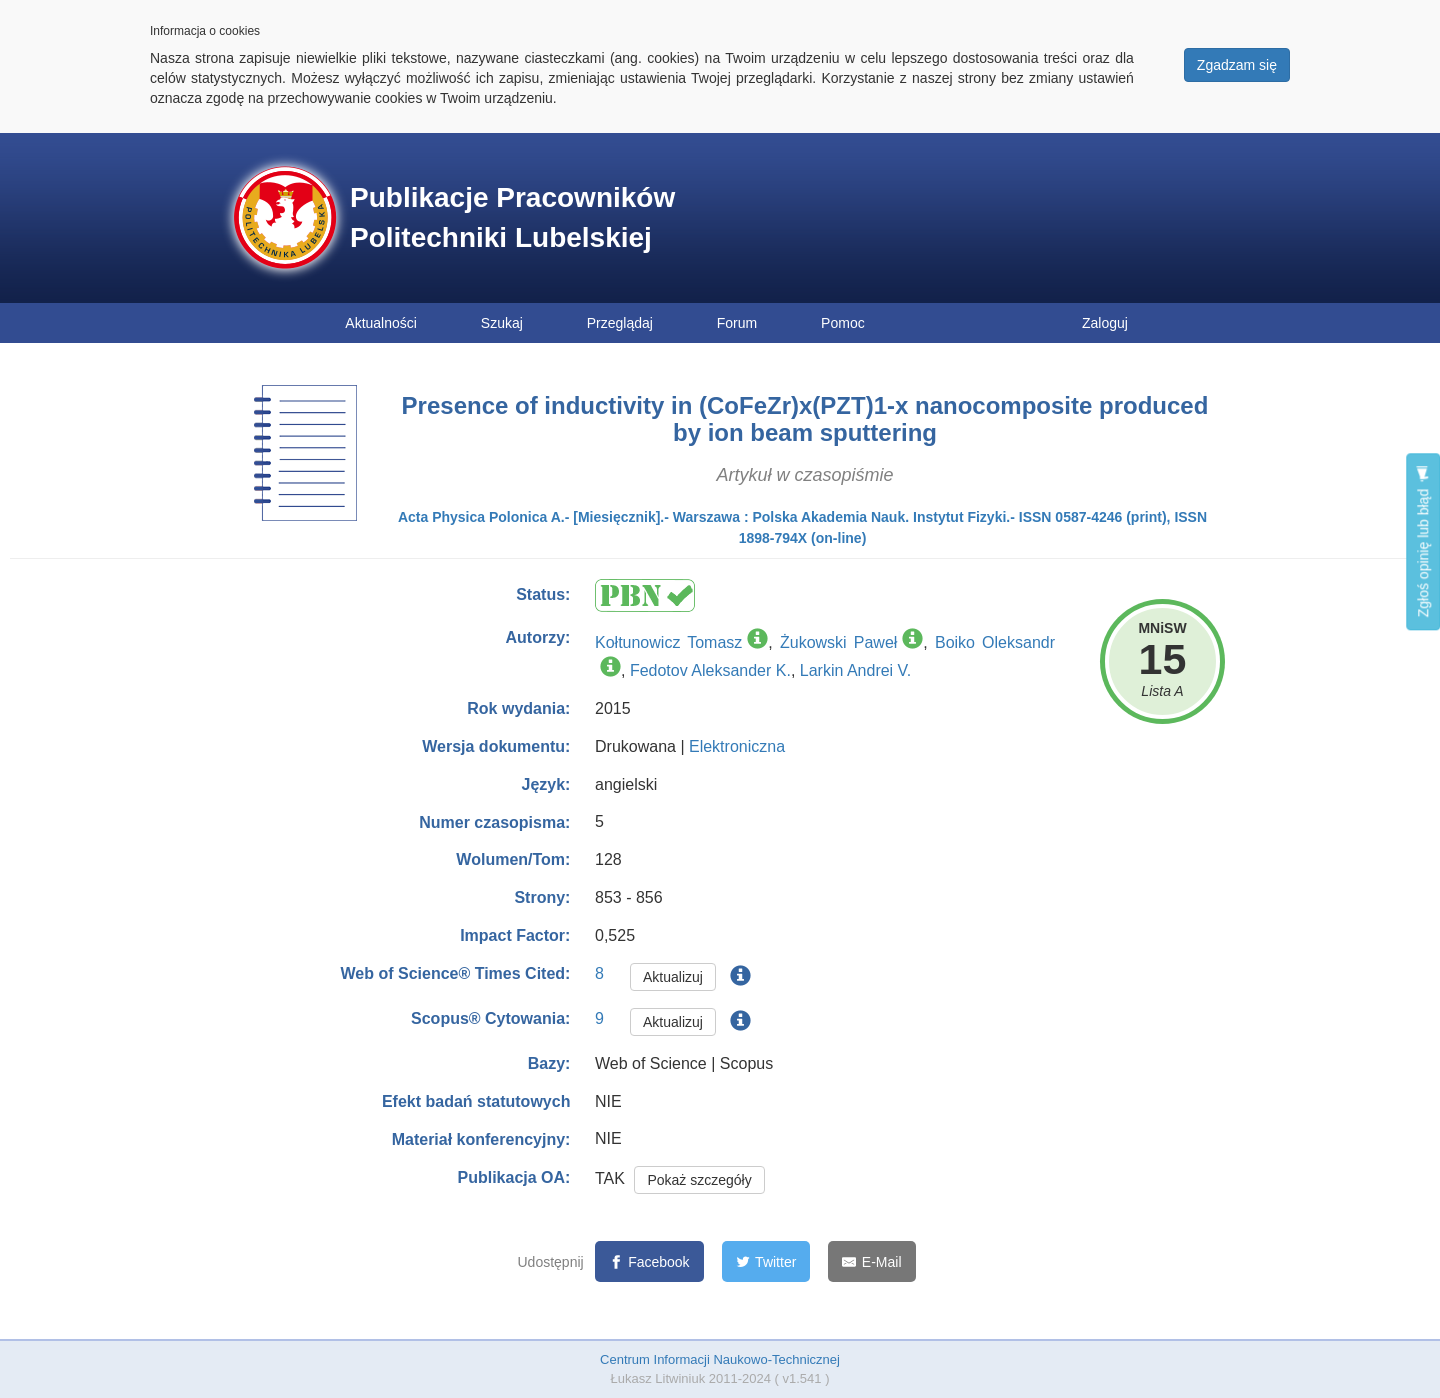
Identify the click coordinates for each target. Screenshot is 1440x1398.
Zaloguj (1105, 323)
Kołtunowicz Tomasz (668, 642)
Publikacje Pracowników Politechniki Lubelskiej (512, 217)
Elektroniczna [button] (737, 746)
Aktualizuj (673, 977)
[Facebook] (649, 1261)
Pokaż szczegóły (699, 1180)
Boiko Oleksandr (995, 642)
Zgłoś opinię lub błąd (1423, 541)
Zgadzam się (1237, 65)
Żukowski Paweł (838, 642)
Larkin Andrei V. (855, 670)
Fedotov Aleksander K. (710, 670)
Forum (737, 323)
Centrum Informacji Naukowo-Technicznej (720, 1359)
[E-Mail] (871, 1261)
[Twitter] (766, 1261)
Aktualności (381, 323)
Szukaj (502, 323)
